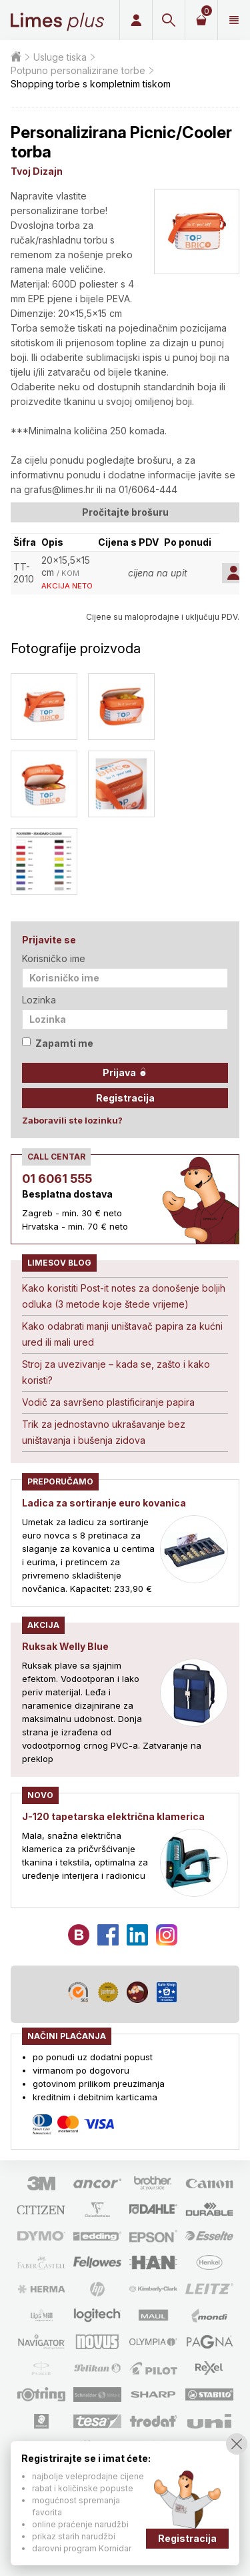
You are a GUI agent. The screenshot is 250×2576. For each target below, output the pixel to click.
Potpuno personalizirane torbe (78, 70)
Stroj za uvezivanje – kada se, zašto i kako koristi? (116, 1372)
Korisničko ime (53, 958)
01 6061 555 (57, 1179)
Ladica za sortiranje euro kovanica (104, 1503)
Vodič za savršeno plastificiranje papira (108, 1402)
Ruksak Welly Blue (65, 1646)
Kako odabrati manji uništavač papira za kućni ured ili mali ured (122, 1334)
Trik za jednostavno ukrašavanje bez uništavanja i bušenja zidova (103, 1432)
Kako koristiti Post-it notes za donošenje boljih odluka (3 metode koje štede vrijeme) (123, 1296)
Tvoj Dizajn (37, 171)
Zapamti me (57, 1043)
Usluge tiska (60, 57)
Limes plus (57, 20)
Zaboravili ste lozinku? (72, 1120)
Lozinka (39, 999)
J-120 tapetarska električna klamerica (113, 1816)
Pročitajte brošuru (125, 512)
